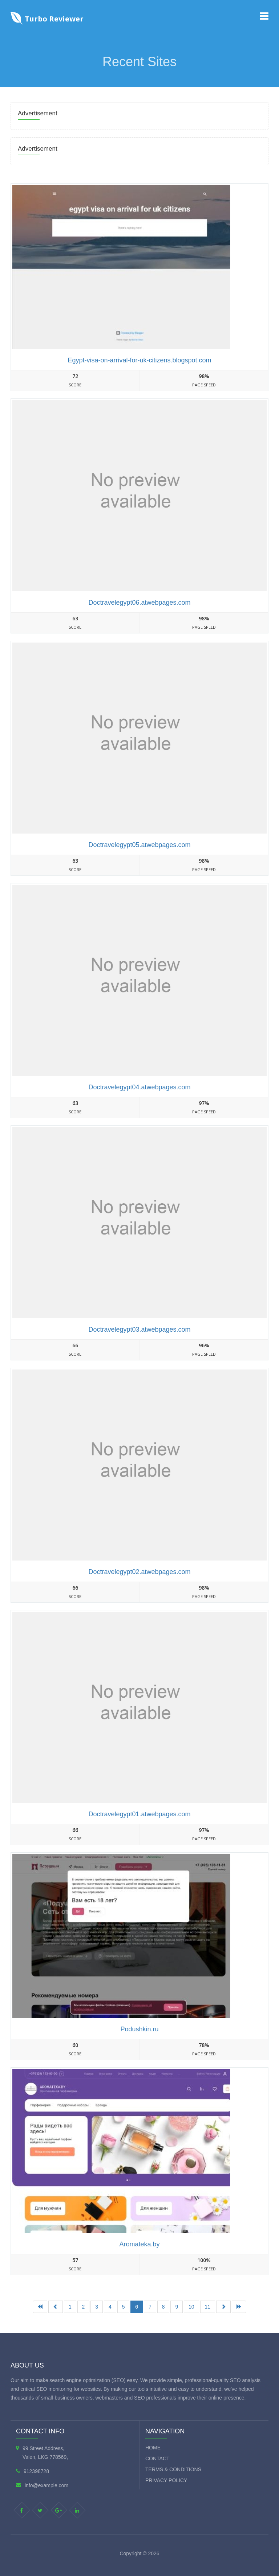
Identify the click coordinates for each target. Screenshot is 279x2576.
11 (208, 2307)
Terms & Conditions (173, 2469)
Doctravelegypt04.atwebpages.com (139, 1087)
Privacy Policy (166, 2480)
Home (153, 2447)
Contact (157, 2458)
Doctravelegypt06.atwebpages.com (139, 602)
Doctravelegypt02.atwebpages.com (139, 1571)
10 (191, 2307)
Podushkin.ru (139, 2029)
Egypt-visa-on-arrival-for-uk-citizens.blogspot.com (139, 360)
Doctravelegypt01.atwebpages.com (139, 1814)
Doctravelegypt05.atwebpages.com (139, 844)
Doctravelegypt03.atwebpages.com (139, 1329)
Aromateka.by (139, 2244)
